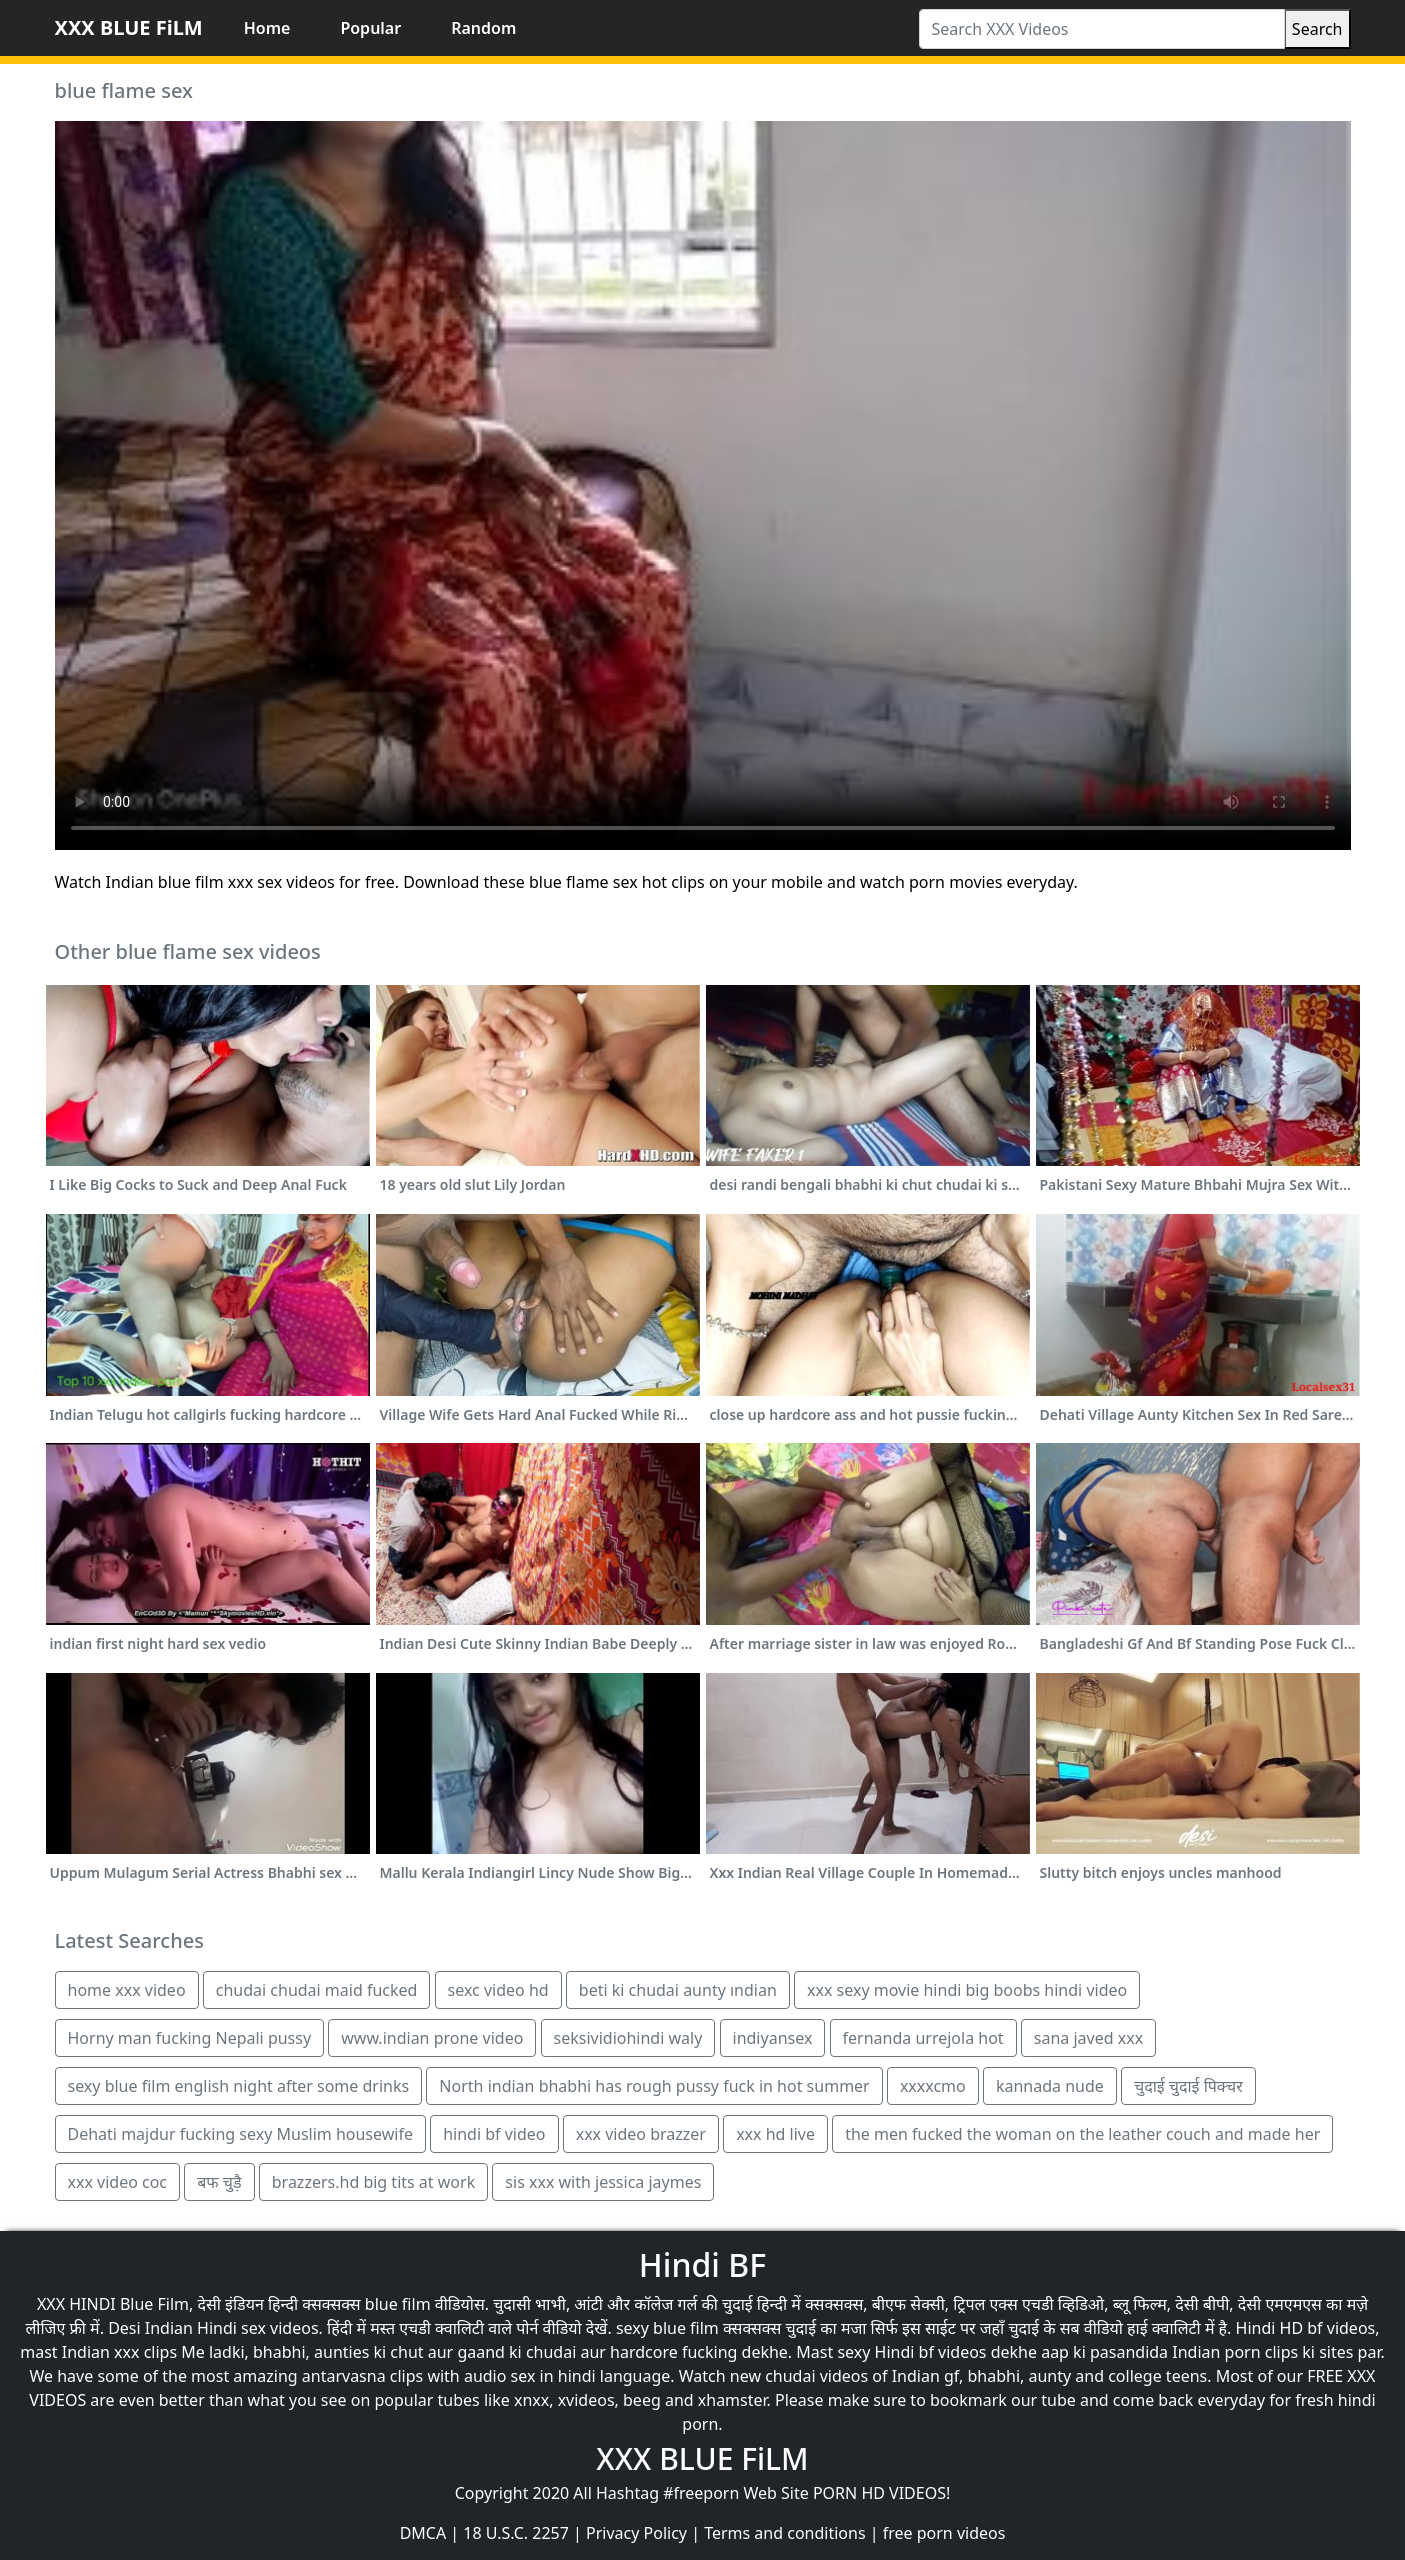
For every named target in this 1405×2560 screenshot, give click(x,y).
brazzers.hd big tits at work (373, 2182)
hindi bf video (494, 2134)
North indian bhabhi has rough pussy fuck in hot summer (654, 2086)
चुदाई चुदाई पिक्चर (1188, 2086)
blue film (398, 2304)
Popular (370, 28)
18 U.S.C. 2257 (516, 2533)
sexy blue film (667, 2328)
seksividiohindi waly (628, 2038)
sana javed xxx (1088, 2038)
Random (483, 28)
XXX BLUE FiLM (129, 27)
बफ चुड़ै (219, 2182)
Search (1317, 29)
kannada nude (1050, 2086)
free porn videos (944, 2533)
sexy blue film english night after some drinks (239, 2086)
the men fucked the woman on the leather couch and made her (1082, 2134)
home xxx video (127, 1990)
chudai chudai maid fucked (317, 1990)
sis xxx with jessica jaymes (603, 2182)
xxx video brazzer (641, 2134)
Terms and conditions (784, 2533)
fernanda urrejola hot (923, 2038)
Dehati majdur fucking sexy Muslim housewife (240, 2134)
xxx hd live (775, 2134)
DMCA (423, 2533)
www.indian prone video (432, 2038)
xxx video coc (118, 2182)
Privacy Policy (636, 2533)
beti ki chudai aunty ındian (678, 1990)
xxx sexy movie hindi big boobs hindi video (967, 1990)
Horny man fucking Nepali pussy (190, 2038)
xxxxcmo (933, 2086)
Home (267, 28)
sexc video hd (498, 1990)
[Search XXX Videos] (1102, 29)
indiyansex (773, 2038)
